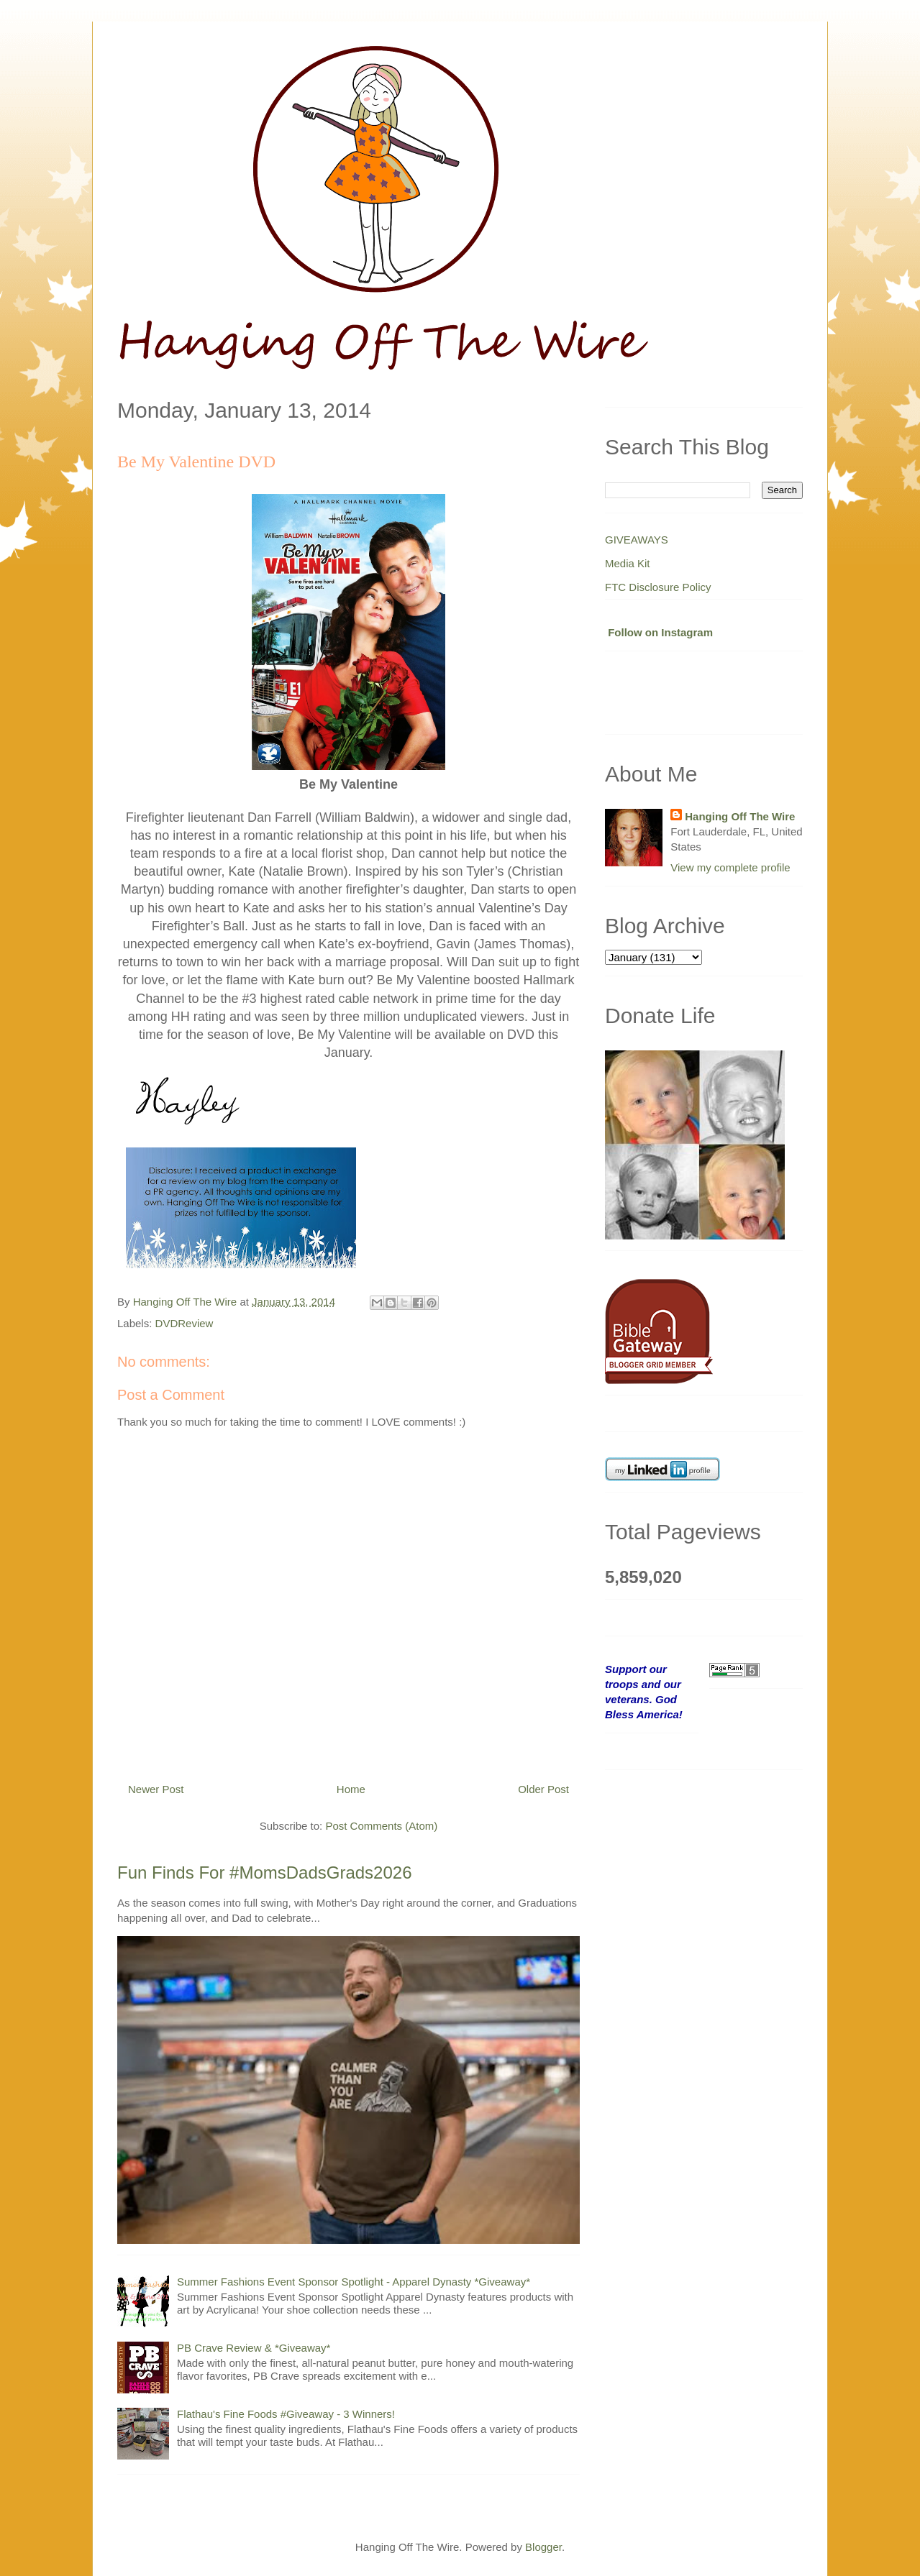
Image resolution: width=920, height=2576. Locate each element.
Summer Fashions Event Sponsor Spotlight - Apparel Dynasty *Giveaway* (353, 2281)
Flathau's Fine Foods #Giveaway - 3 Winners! (286, 2414)
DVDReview (184, 1323)
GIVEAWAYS (636, 539)
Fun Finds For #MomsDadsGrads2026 (264, 1872)
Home (351, 1789)
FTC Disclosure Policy (658, 587)
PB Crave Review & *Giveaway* (253, 2348)
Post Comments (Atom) (381, 1826)
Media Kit (627, 563)
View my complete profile (730, 867)
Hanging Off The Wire (740, 816)
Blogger (543, 2547)
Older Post (543, 1789)
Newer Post (156, 1789)
